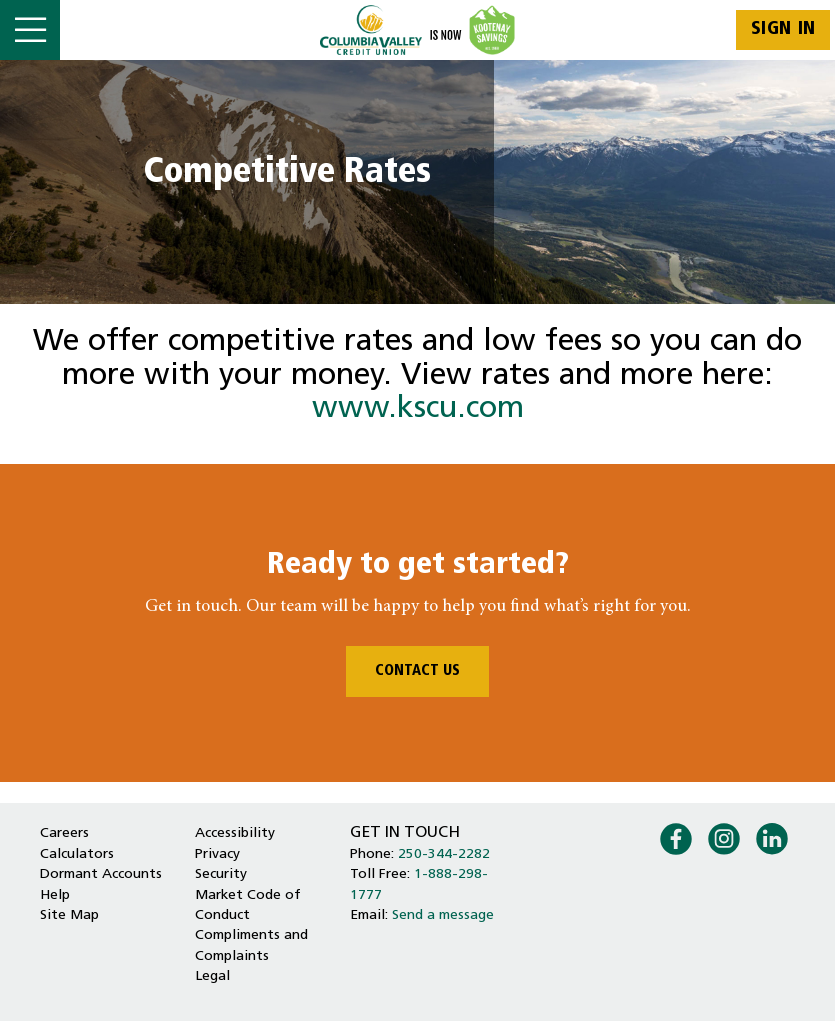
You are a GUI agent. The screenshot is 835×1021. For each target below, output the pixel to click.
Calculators (77, 854)
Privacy (217, 854)
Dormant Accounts (101, 874)
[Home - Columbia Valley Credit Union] (417, 30)
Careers (64, 833)
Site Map (69, 915)
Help (55, 895)
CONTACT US (417, 671)
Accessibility (235, 833)
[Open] (30, 30)
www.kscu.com (418, 409)
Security (221, 874)
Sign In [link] (783, 29)
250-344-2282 (444, 854)
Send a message (443, 915)
